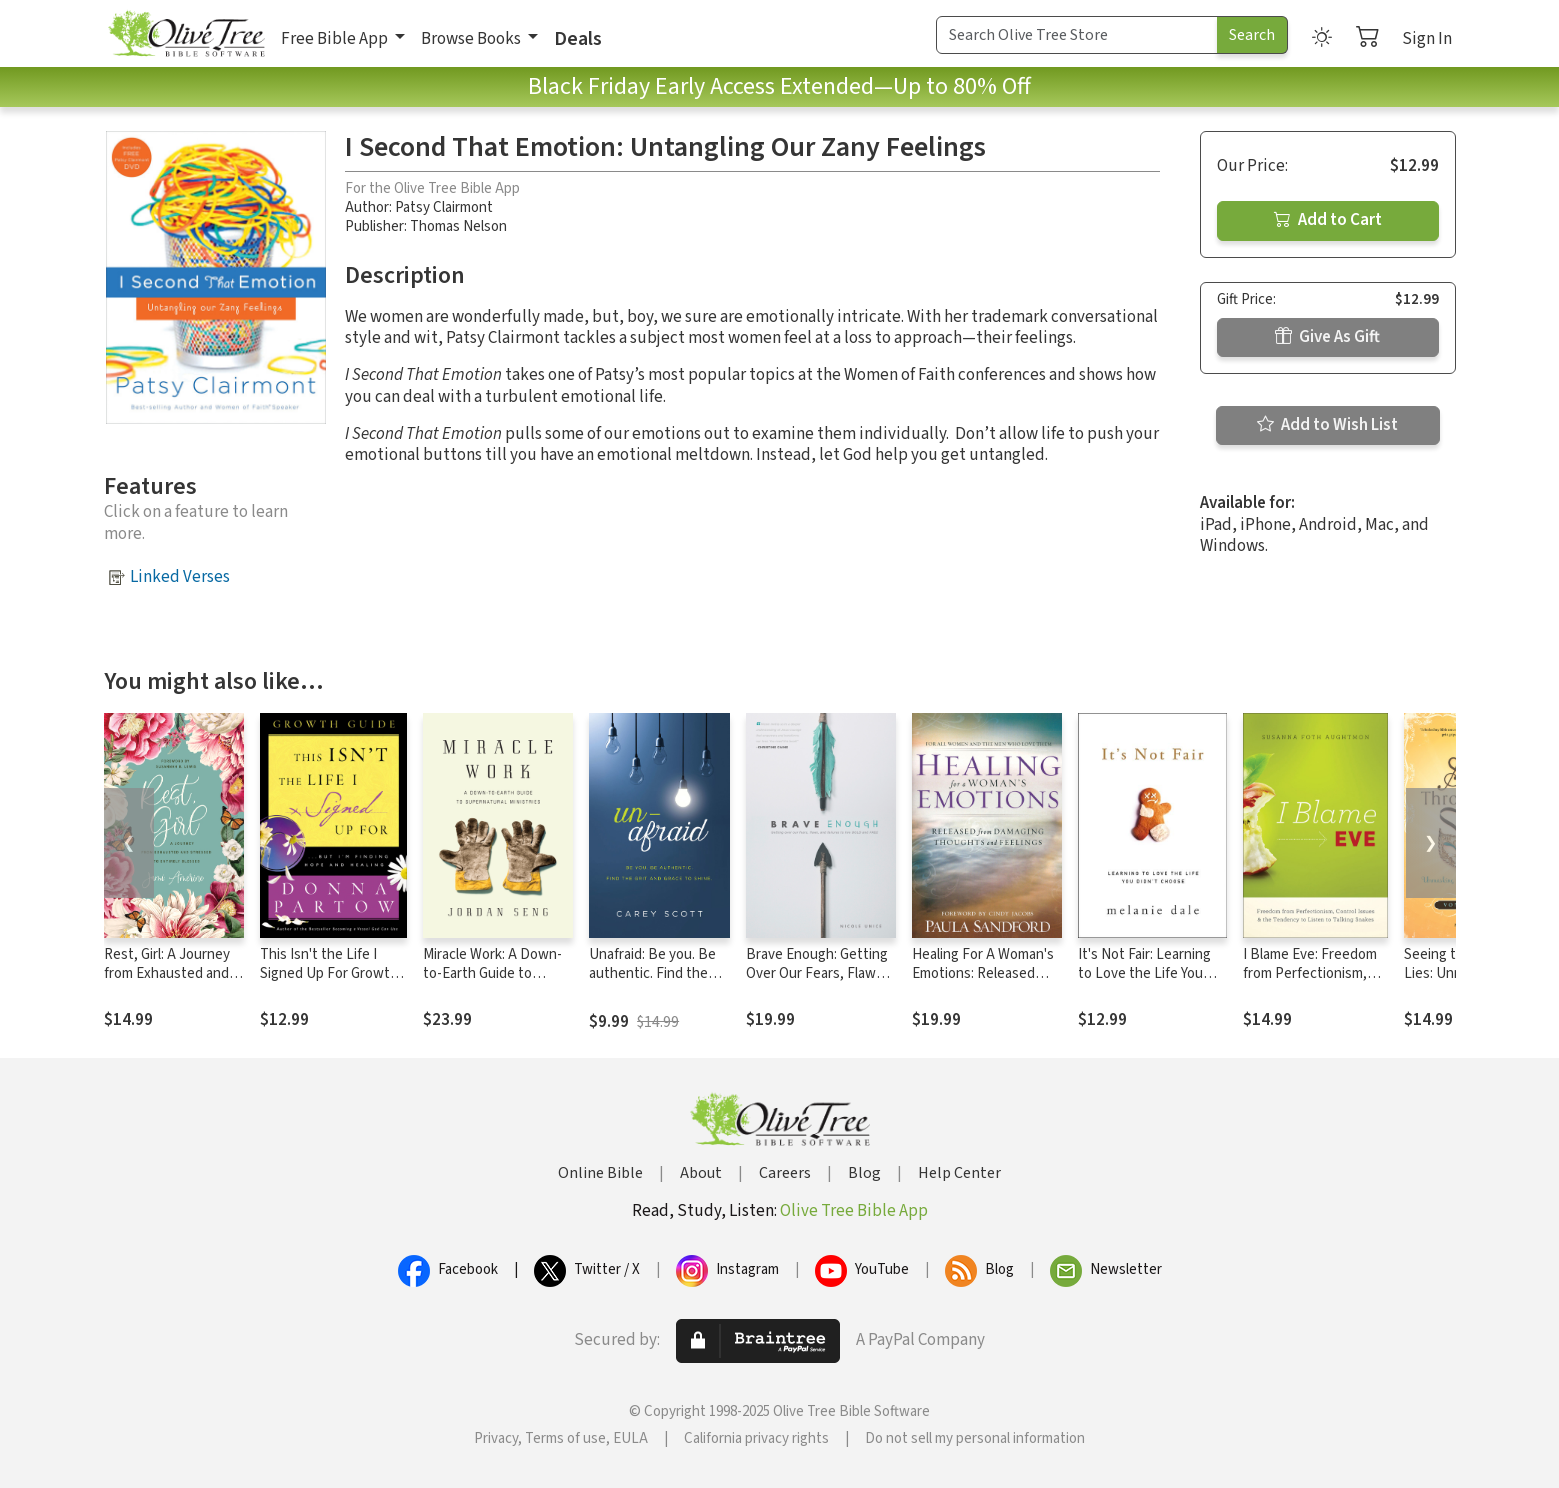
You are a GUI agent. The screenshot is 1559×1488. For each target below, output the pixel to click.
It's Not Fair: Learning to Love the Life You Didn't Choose (1144, 973)
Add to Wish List (1327, 425)
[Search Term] (1077, 35)
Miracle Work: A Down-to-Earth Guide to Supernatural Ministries (495, 973)
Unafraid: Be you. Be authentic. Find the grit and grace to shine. (652, 983)
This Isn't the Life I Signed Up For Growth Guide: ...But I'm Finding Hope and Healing (332, 983)
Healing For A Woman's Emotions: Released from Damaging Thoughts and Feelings (984, 983)
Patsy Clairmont (444, 207)
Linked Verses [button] (180, 577)
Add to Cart (1328, 220)
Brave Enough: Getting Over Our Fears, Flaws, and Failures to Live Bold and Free (817, 983)
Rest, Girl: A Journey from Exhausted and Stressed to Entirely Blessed (167, 983)
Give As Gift (1327, 337)
